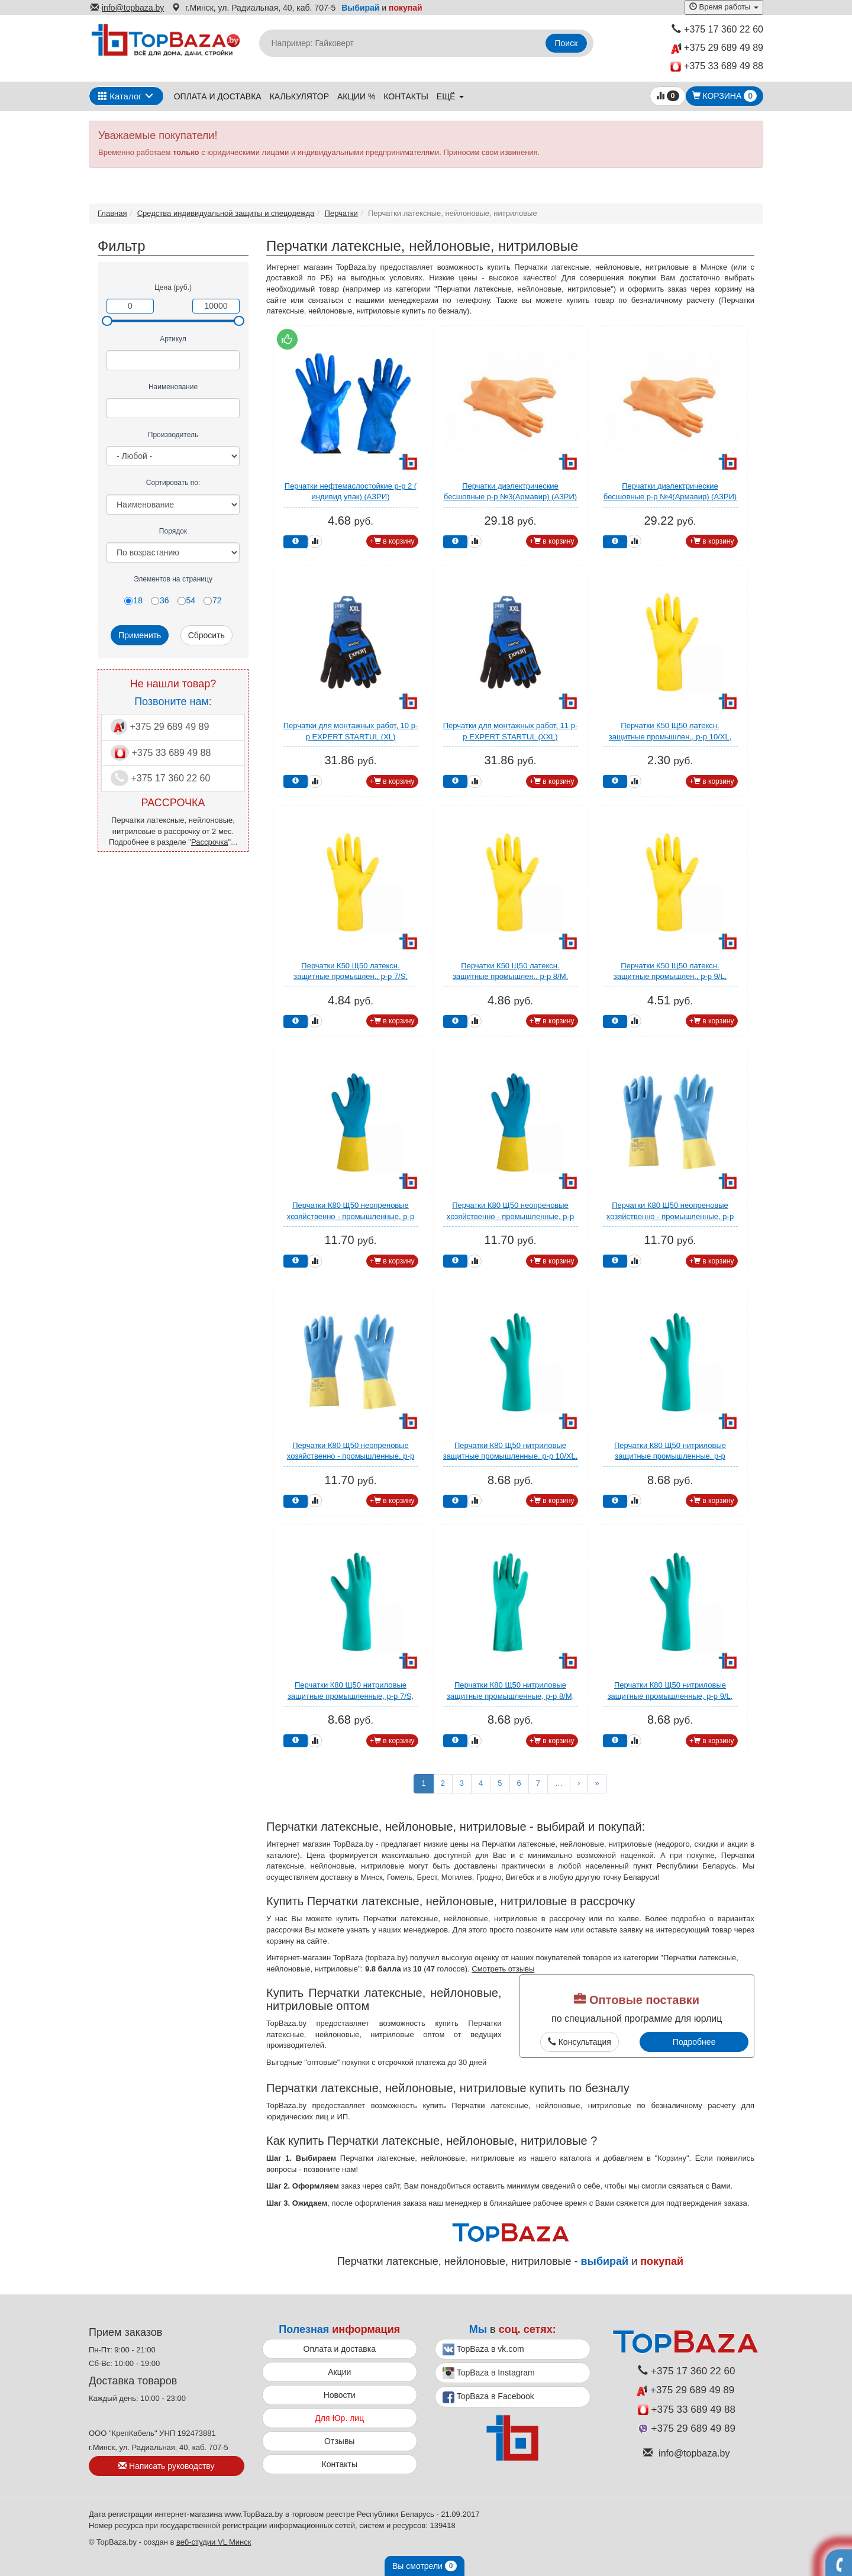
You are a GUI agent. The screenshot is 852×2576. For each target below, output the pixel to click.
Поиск (566, 43)
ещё (450, 96)
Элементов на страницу (173, 579)
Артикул (173, 339)
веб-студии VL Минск (213, 2542)
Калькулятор (299, 96)
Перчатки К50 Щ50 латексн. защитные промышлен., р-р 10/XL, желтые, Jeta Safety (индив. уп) (670, 736)
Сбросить (206, 635)
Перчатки (341, 213)
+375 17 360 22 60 (717, 29)
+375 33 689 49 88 (716, 66)
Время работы (724, 6)
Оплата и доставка (218, 96)
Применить (139, 635)
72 (213, 600)
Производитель (173, 435)
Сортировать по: (173, 483)
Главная (112, 213)
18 (133, 600)
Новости (340, 2395)
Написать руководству (166, 2466)
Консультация (579, 2042)
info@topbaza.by (127, 7)
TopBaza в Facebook (488, 2397)
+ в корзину (392, 541)
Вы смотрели (424, 2566)
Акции (339, 2372)
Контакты (405, 96)
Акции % (356, 96)
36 (160, 600)
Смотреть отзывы (503, 1968)
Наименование (173, 387)
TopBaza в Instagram (489, 2373)
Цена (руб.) (173, 287)
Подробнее (694, 2042)
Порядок (173, 531)
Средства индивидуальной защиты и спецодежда (226, 213)
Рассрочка (209, 842)
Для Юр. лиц (339, 2418)
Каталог (120, 96)
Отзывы (339, 2441)
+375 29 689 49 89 (717, 48)
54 (187, 600)
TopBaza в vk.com (483, 2349)
